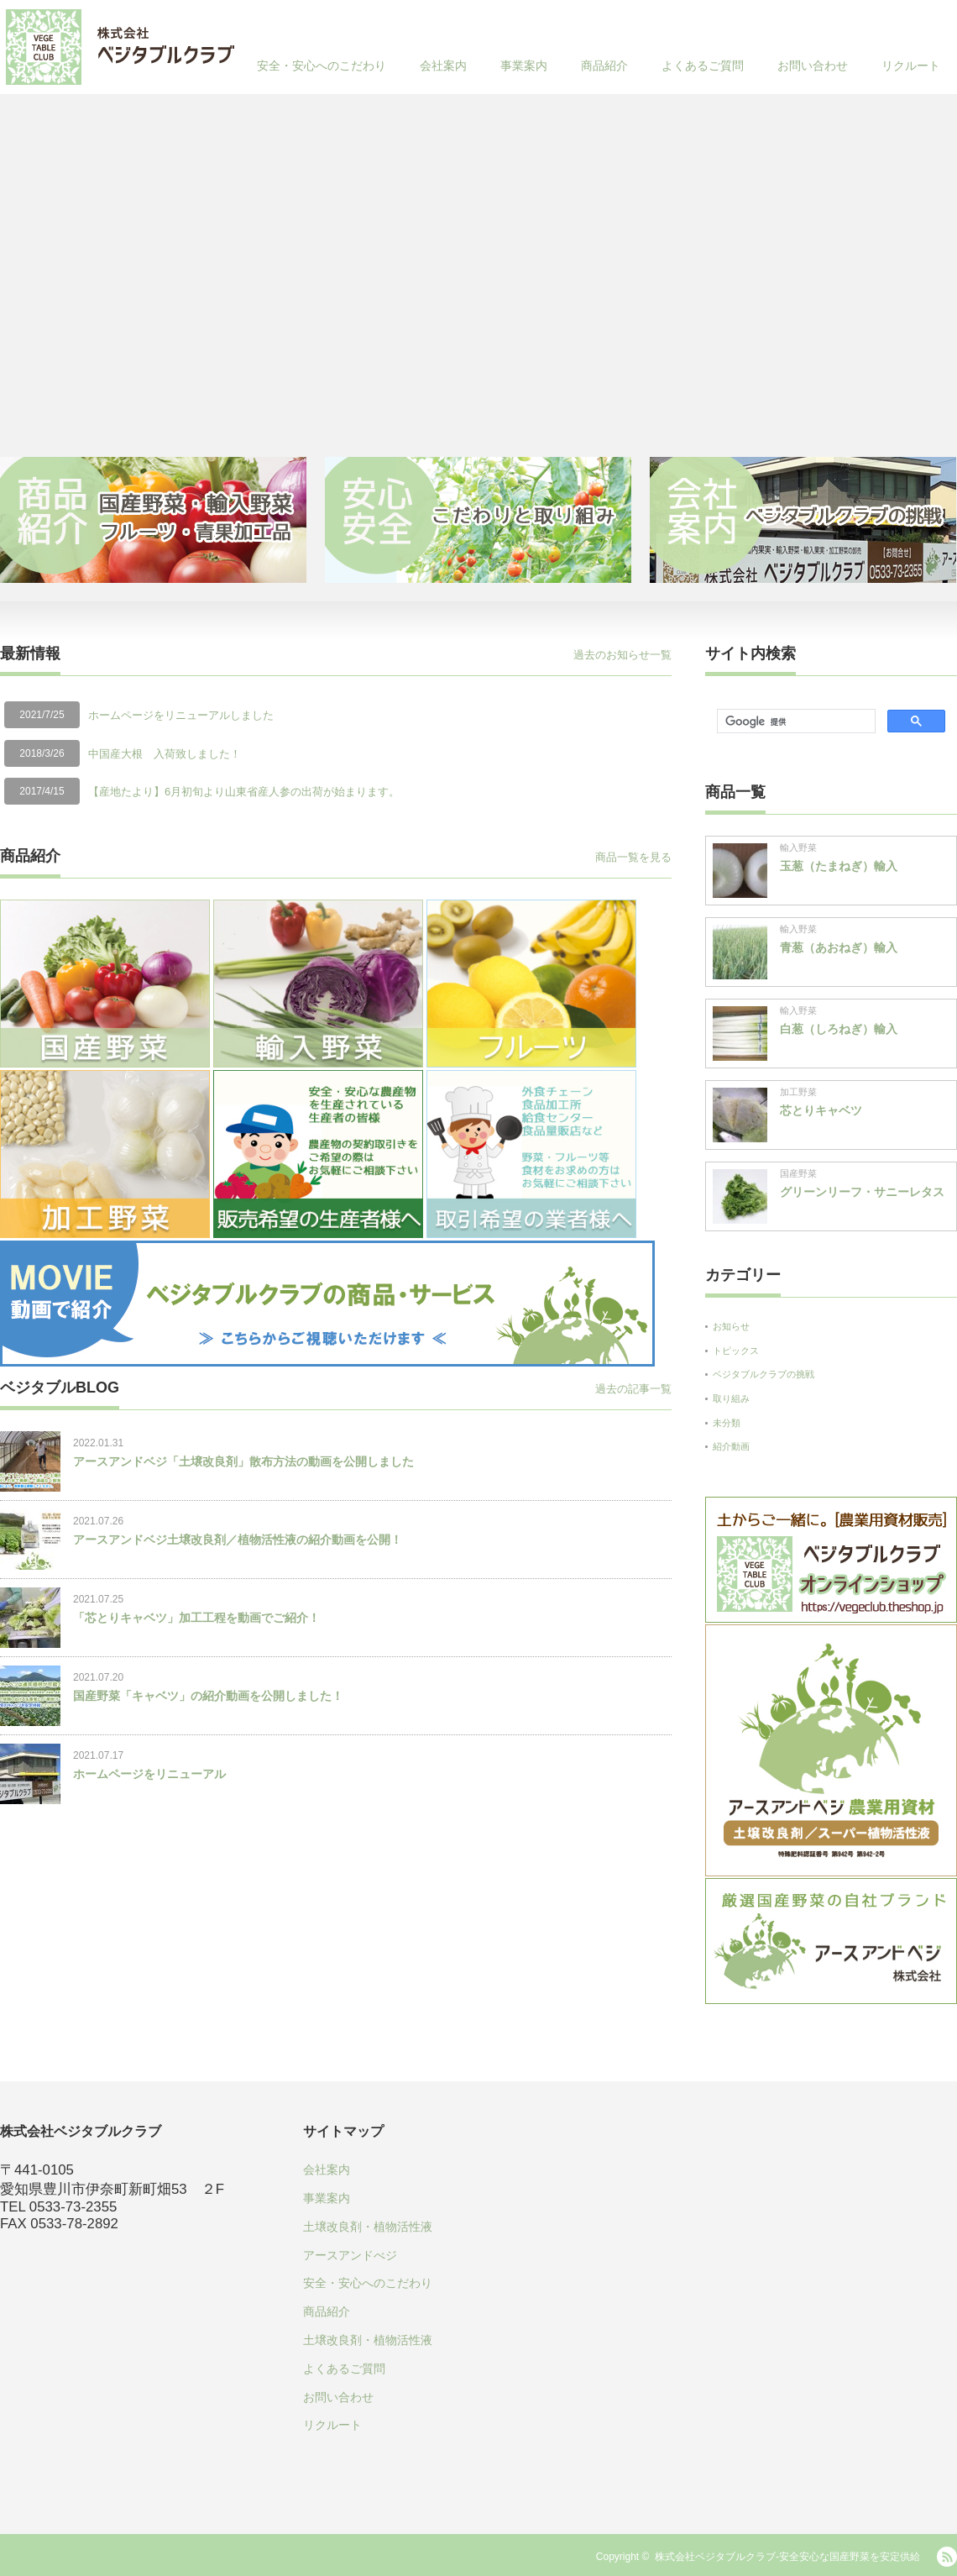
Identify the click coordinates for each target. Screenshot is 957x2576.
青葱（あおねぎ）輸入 (838, 947)
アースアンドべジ (350, 2255)
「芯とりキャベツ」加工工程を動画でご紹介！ (196, 1617)
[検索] (794, 721)
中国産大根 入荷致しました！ (164, 754)
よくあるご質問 (703, 65)
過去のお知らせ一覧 (622, 654)
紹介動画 (731, 1446)
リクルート (910, 65)
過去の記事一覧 (633, 1388)
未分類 (726, 1423)
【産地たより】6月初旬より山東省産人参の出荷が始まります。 (244, 791)
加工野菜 (798, 1092)
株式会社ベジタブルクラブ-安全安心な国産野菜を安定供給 (787, 2557)
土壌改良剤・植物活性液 (367, 2226)
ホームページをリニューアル (149, 1774)
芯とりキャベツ (821, 1110)
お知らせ (731, 1326)
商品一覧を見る (633, 857)
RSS (947, 2557)
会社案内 (443, 65)
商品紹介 (604, 65)
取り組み (731, 1398)
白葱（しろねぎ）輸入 (838, 1029)
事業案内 (523, 65)
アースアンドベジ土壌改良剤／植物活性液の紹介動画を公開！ (237, 1539)
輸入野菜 (798, 847)
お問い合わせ (812, 65)
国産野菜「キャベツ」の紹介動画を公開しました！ (208, 1695)
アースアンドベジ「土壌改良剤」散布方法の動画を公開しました (243, 1461)
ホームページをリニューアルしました (181, 715)
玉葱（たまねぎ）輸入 (838, 866)
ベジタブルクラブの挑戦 (763, 1374)
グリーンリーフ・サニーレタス (862, 1192)
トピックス (736, 1351)
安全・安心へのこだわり (321, 65)
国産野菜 (798, 1173)
